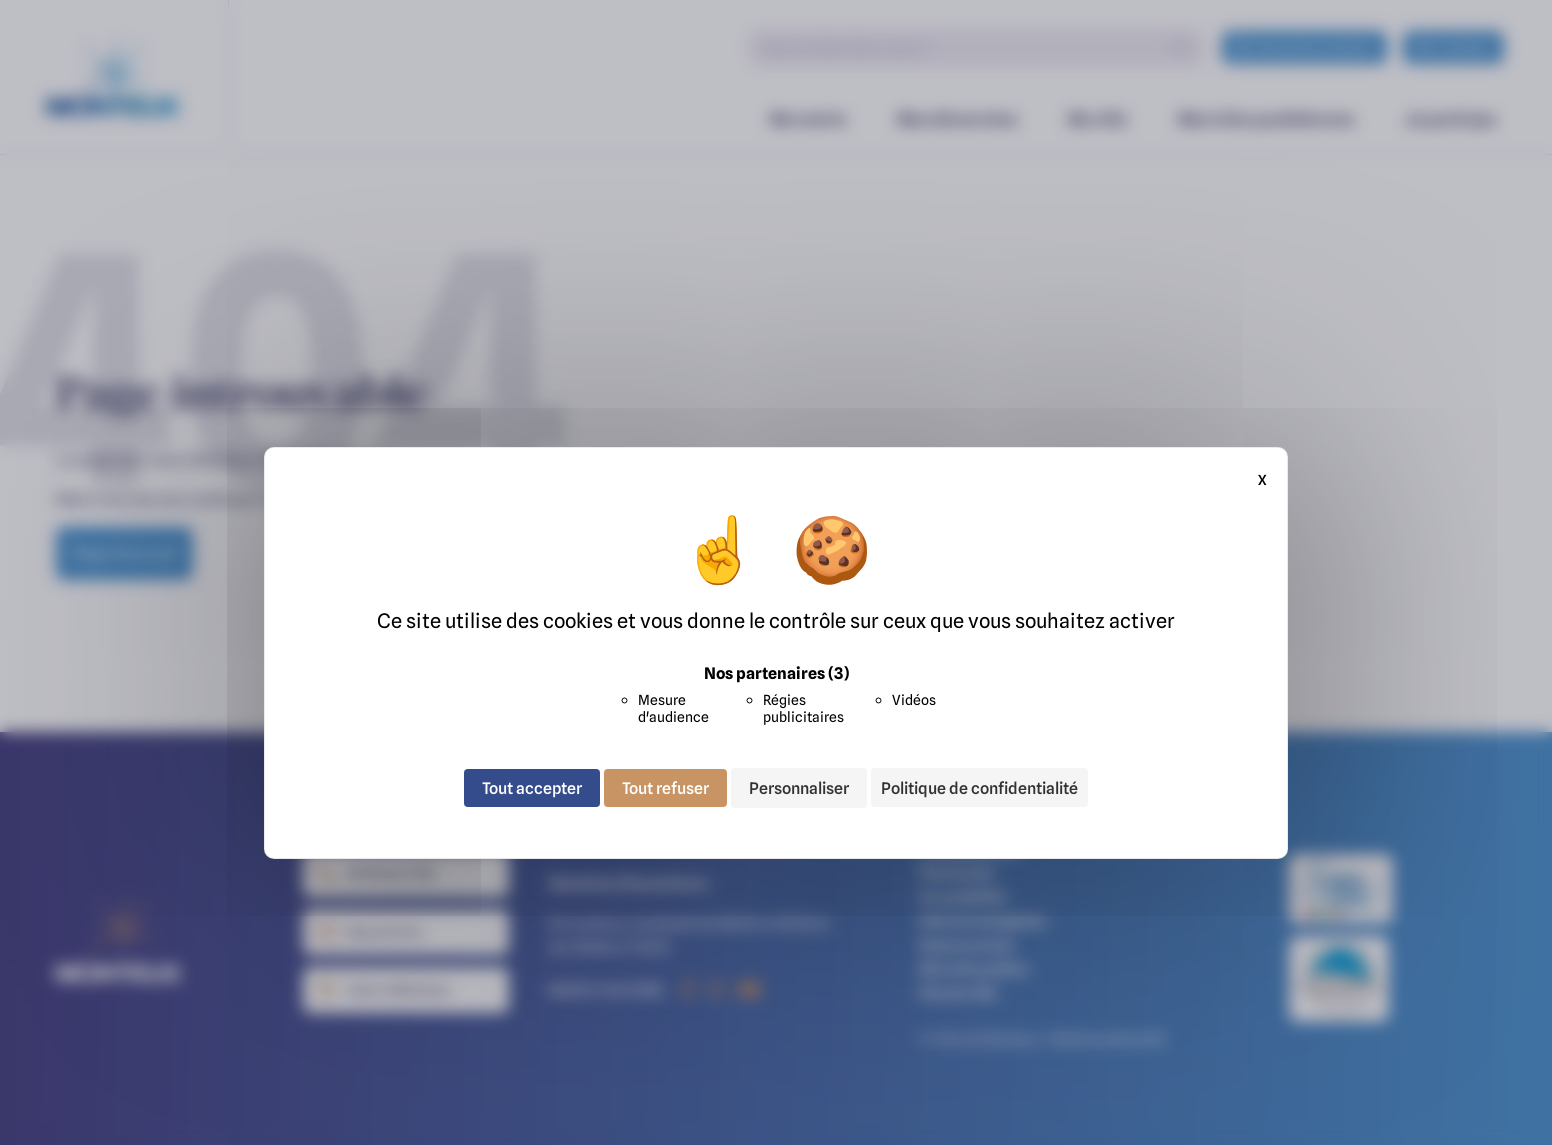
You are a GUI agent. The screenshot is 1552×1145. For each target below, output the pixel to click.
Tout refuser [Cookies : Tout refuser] (665, 788)
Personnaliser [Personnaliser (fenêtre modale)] (799, 788)
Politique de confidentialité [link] (979, 788)
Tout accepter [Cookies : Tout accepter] (532, 788)
